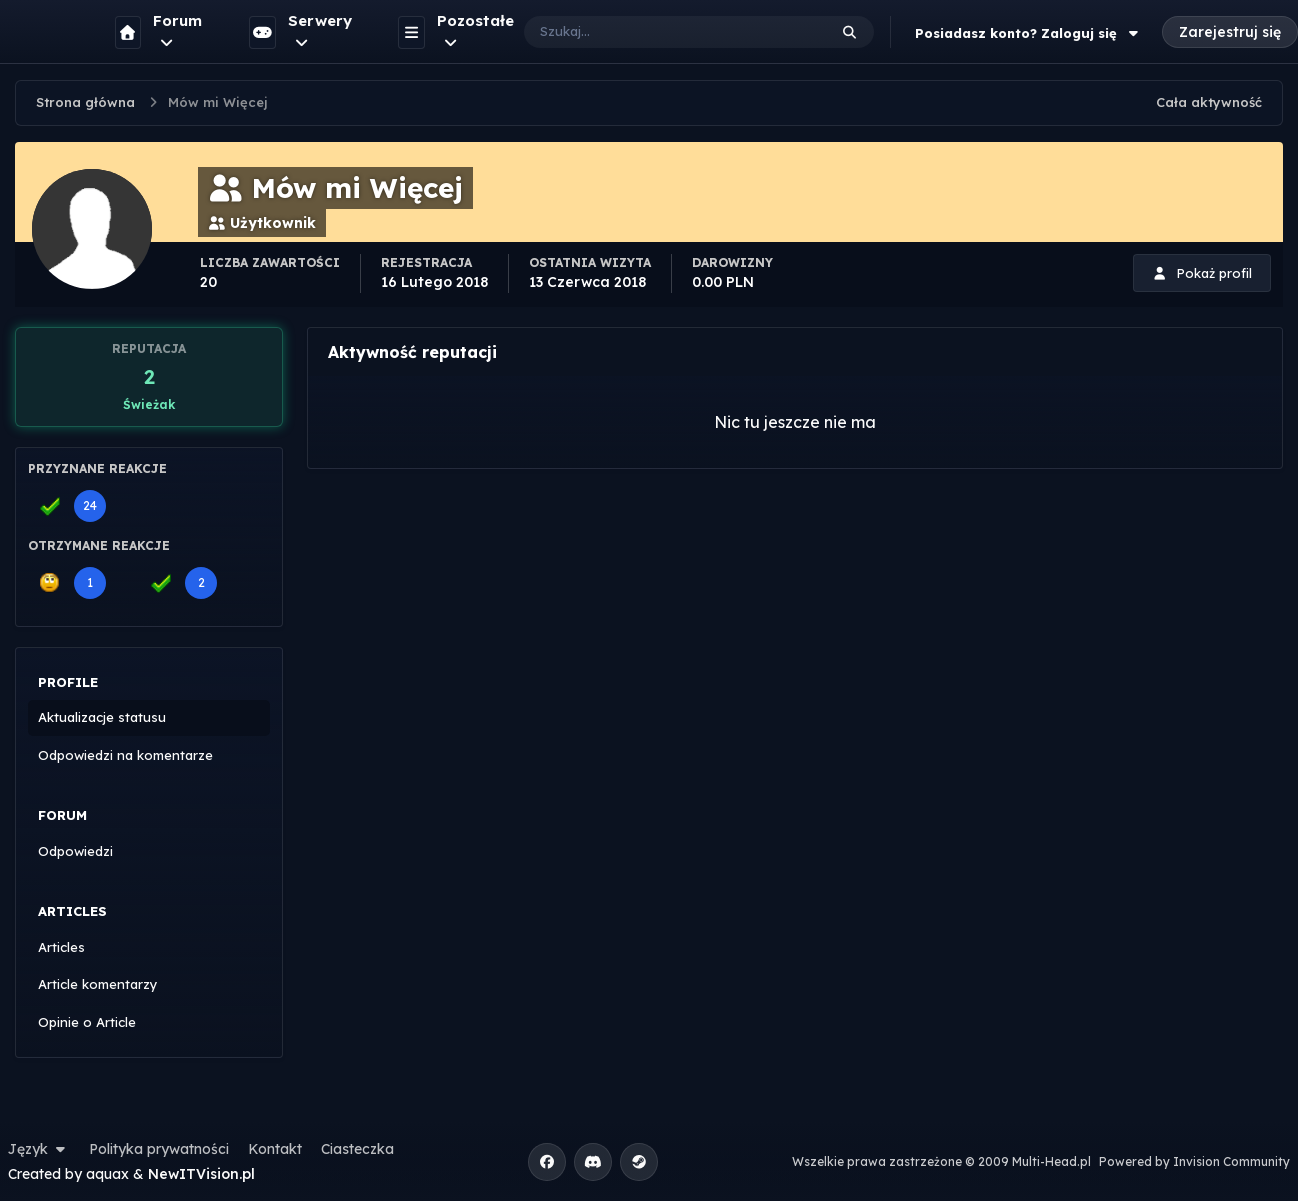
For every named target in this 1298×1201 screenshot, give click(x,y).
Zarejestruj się (1230, 32)
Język (39, 1149)
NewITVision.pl (201, 1174)
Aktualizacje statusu (102, 717)
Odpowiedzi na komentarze (125, 755)
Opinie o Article (87, 1022)
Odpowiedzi (75, 851)
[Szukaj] (655, 32)
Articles (61, 947)
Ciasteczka (357, 1149)
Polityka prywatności (159, 1149)
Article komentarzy (98, 984)
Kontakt (275, 1149)
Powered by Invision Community (1194, 1161)
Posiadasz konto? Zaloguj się (1029, 33)
